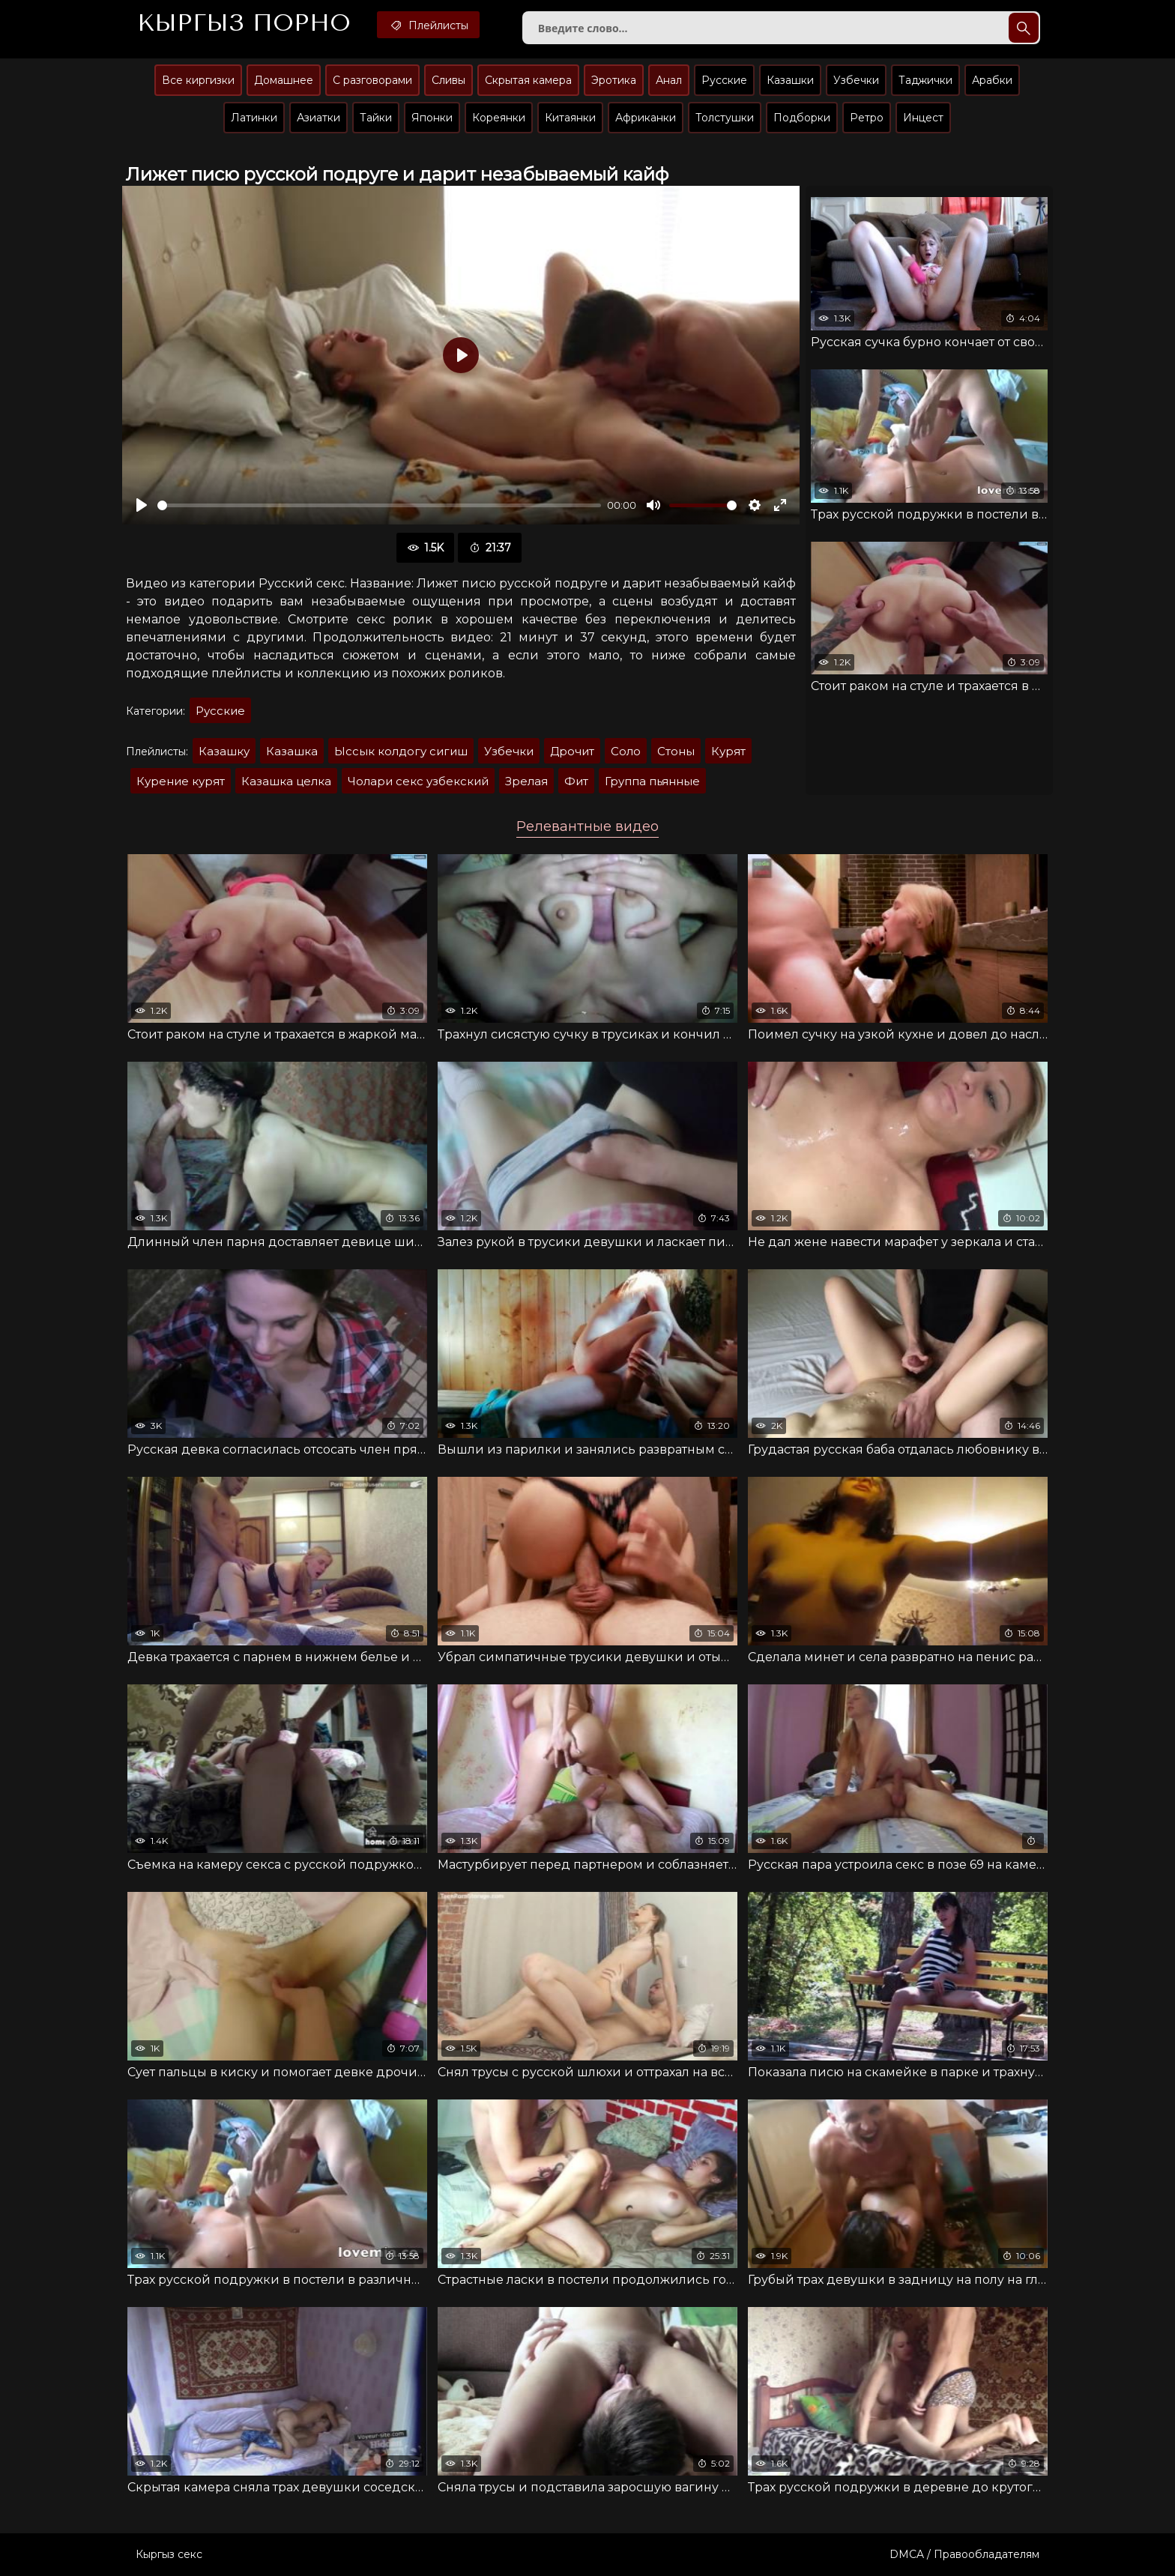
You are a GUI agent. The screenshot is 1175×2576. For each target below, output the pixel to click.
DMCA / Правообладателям (964, 2554)
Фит (576, 781)
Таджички (925, 80)
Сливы (448, 80)
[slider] (379, 505)
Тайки (376, 117)
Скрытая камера (528, 80)
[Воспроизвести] (142, 505)
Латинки (254, 117)
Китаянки (570, 117)
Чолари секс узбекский (418, 781)
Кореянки (498, 117)
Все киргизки (198, 80)
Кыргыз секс (169, 2554)
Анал (669, 80)
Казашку (224, 751)
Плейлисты (428, 24)
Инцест (923, 117)
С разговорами (372, 80)
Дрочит (572, 751)
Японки (432, 117)
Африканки (645, 117)
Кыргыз (244, 23)
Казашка (292, 751)
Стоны (676, 751)
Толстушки (724, 117)
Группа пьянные (652, 781)
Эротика (613, 80)
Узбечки (856, 80)
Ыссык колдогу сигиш (401, 751)
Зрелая (526, 781)
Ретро (866, 117)
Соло (626, 751)
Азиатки (318, 117)
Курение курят (180, 781)
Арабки (992, 80)
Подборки (801, 117)
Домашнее (283, 80)
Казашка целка (286, 781)
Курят (728, 751)
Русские (724, 80)
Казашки (790, 80)
